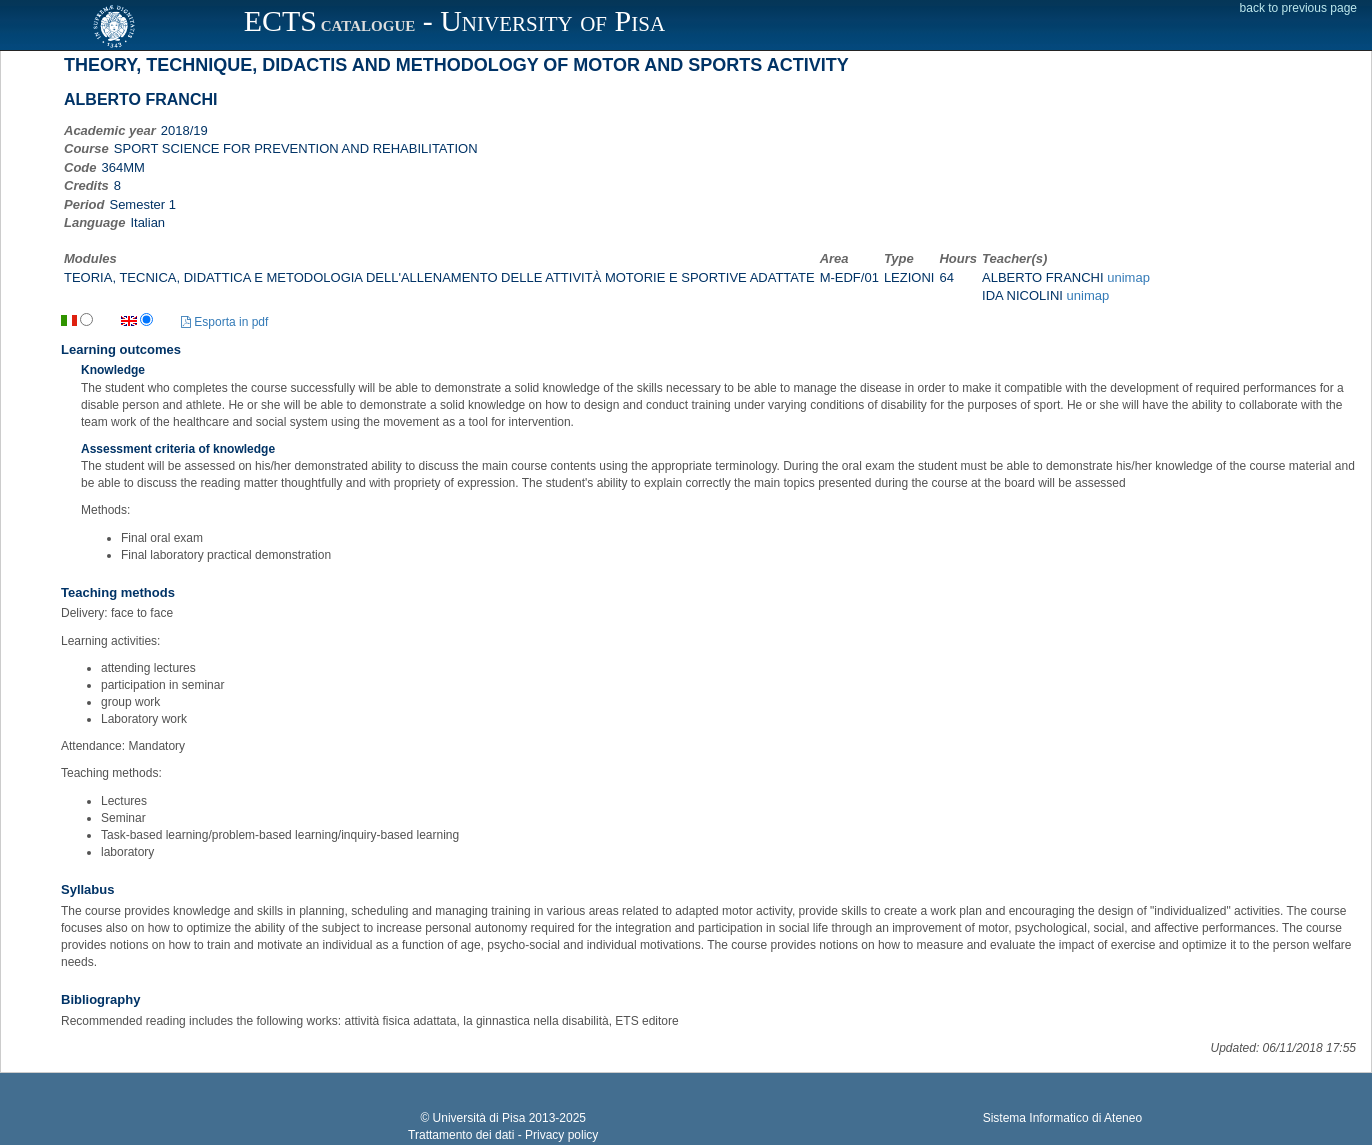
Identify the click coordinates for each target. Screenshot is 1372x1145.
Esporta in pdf (224, 322)
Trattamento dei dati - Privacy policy (503, 1135)
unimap (1128, 277)
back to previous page (1298, 8)
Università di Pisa (479, 1118)
